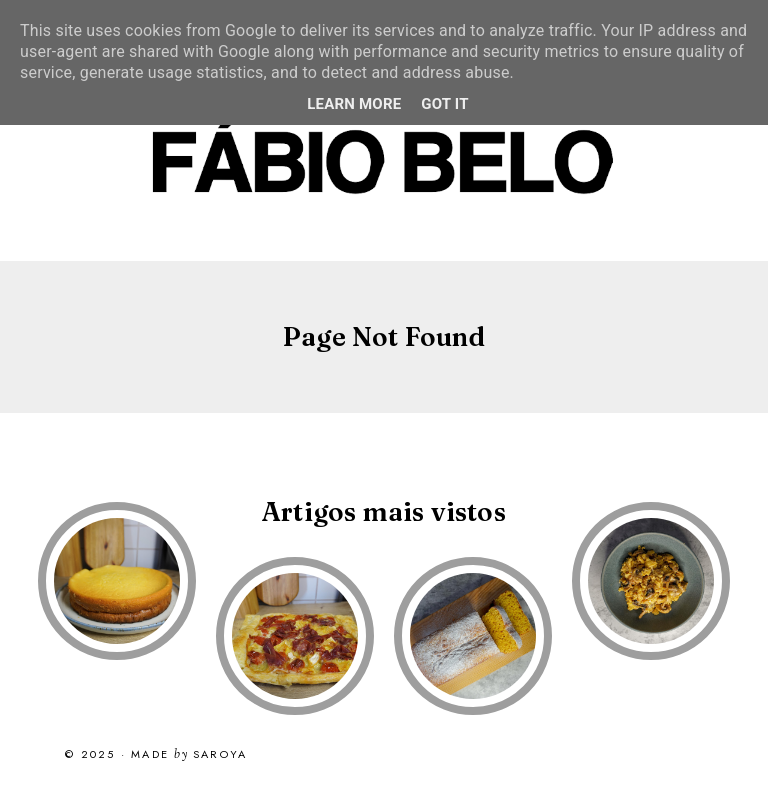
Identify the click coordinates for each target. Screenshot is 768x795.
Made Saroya (189, 755)
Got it (444, 104)
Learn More (354, 104)
